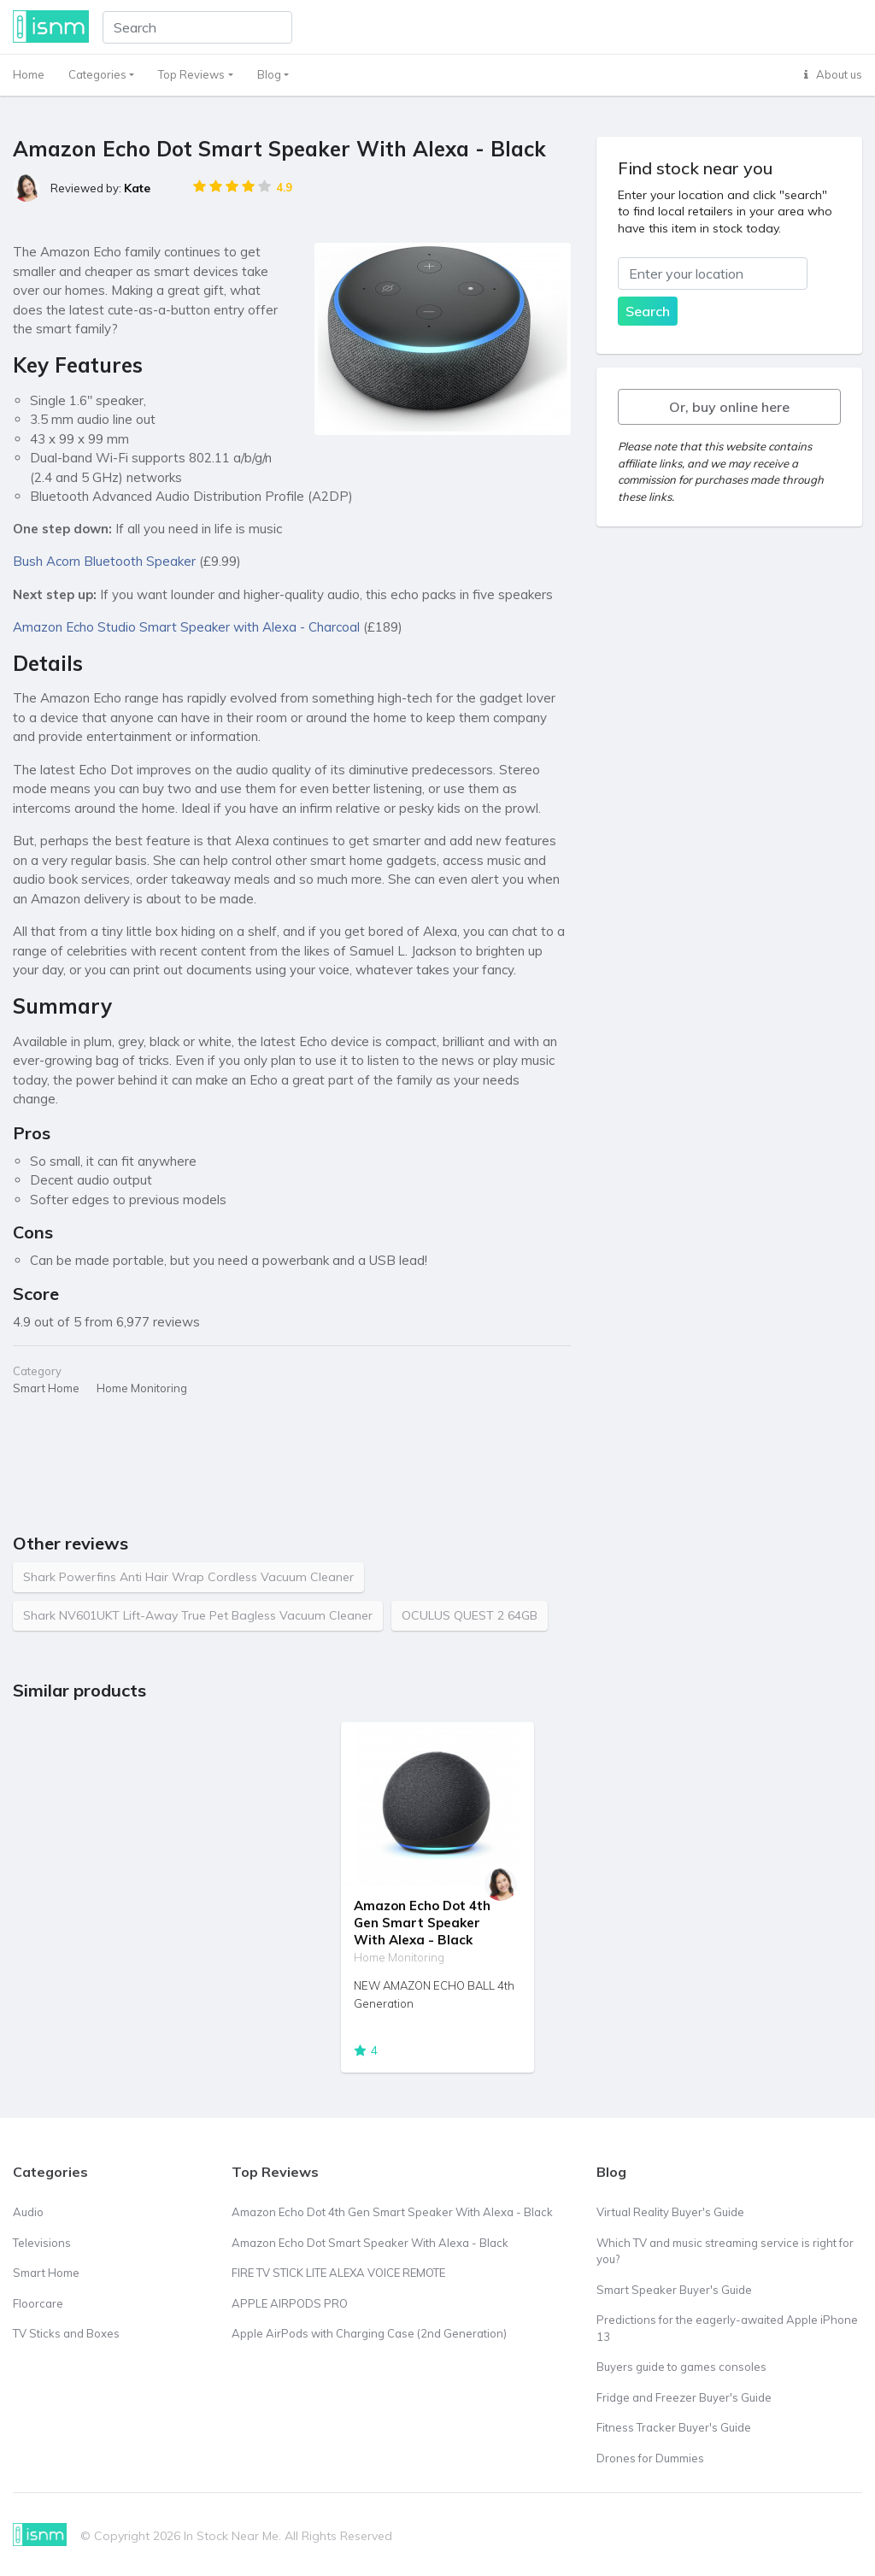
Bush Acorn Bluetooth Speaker (104, 561)
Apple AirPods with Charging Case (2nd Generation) (369, 2333)
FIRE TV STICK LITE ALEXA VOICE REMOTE (338, 2272)
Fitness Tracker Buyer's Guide (673, 2427)
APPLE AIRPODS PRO (290, 2303)
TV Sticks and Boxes (66, 2333)
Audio (28, 2212)
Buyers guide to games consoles (681, 2366)
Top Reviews (191, 74)
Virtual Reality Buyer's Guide (670, 2212)
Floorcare (38, 2303)
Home (28, 74)
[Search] (197, 27)
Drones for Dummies (650, 2458)
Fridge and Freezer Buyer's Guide (684, 2397)
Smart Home (46, 2272)
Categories (97, 74)
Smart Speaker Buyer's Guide (674, 2290)
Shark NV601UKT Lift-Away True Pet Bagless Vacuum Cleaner (198, 1615)
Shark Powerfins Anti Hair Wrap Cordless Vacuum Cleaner (188, 1577)
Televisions (42, 2243)
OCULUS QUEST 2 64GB (469, 1615)
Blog (269, 74)
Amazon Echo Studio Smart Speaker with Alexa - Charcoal (186, 627)
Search (647, 311)
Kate (137, 188)
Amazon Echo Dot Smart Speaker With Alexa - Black (370, 2243)
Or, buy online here (729, 406)
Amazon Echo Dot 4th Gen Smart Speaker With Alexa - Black (422, 1922)
